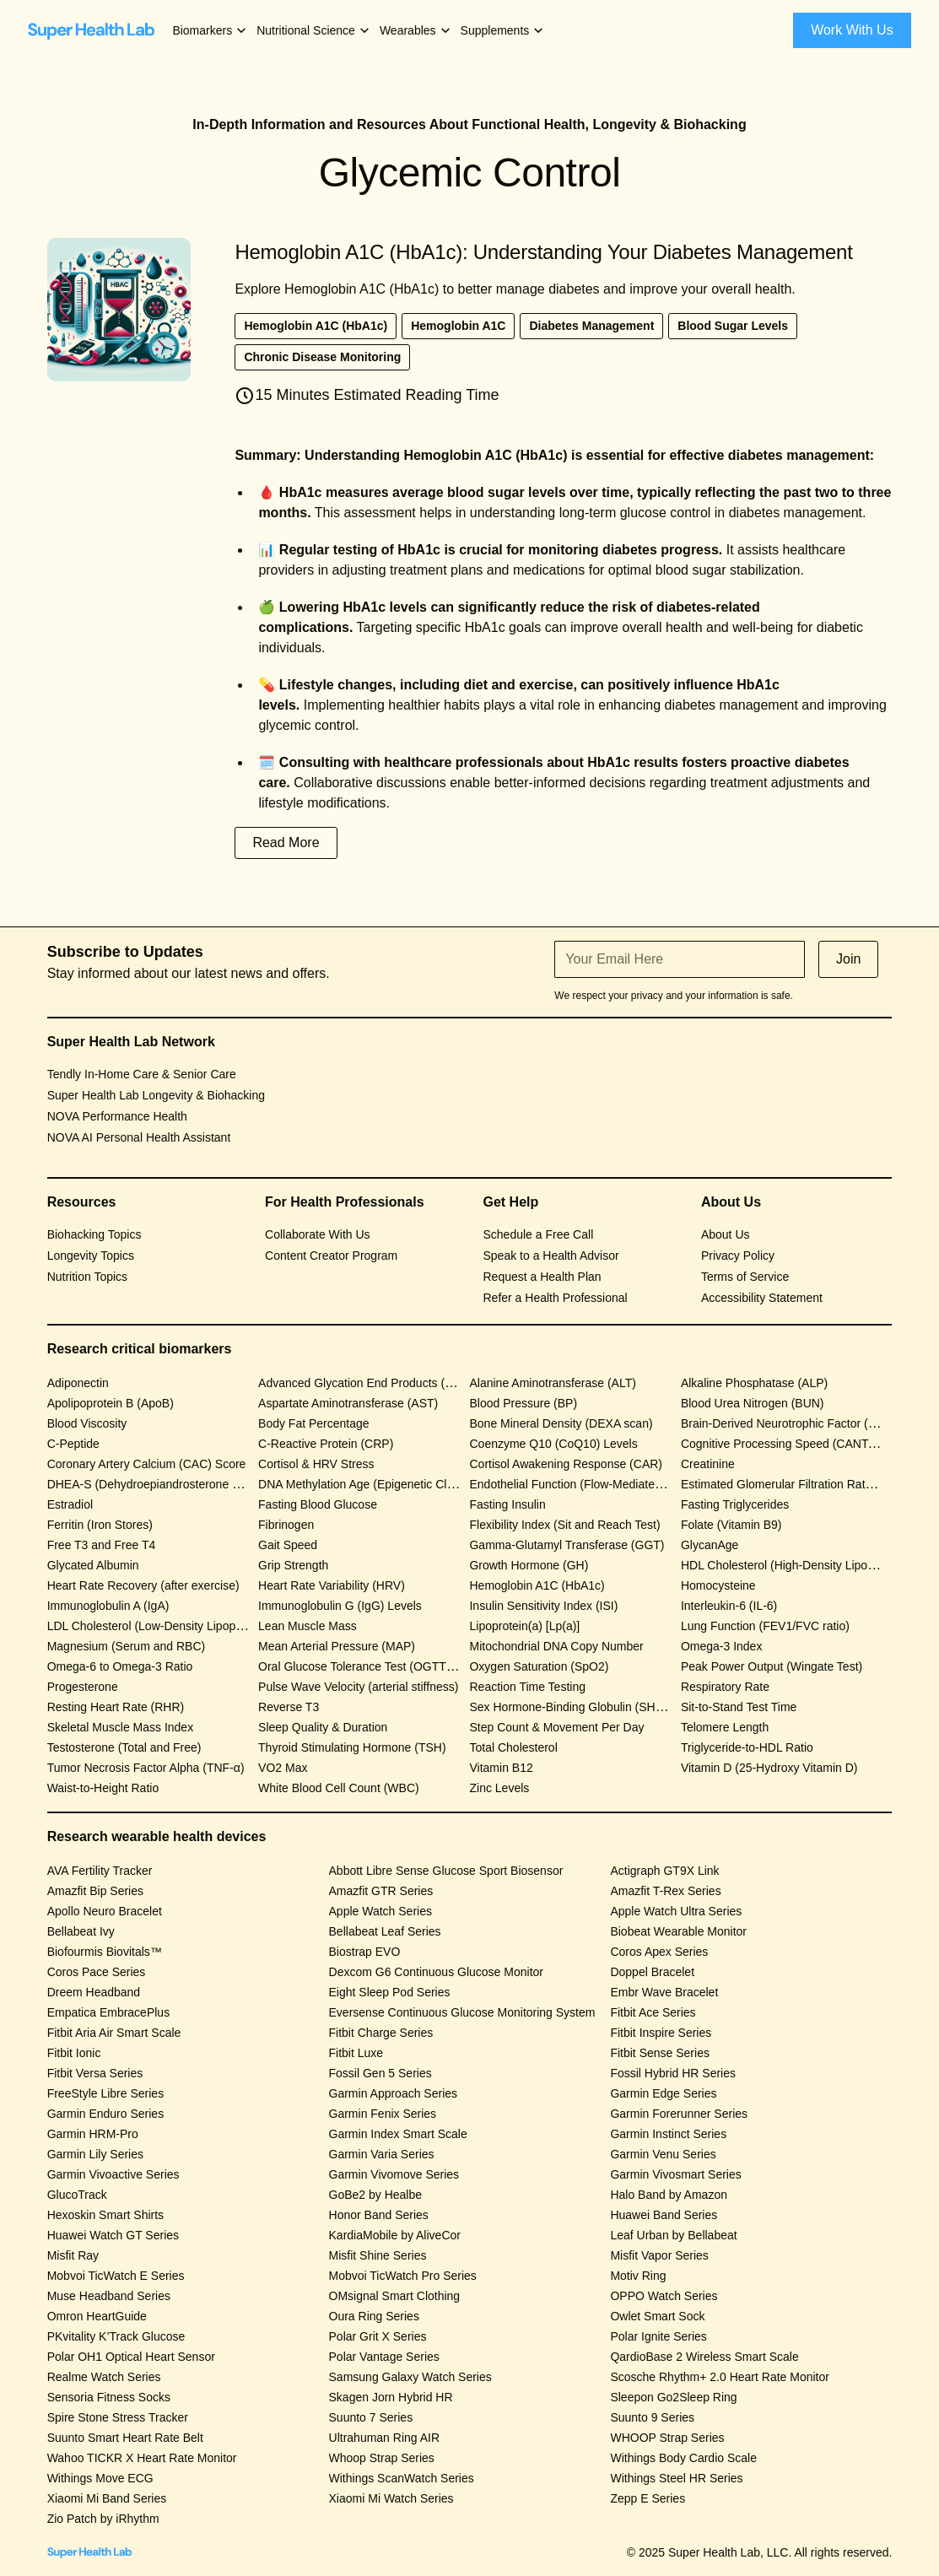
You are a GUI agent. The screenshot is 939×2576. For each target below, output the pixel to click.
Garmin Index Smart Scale (398, 2134)
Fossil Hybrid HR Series (673, 2073)
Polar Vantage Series (384, 2356)
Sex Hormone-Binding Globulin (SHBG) (572, 1707)
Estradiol (70, 1504)
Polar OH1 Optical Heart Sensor (131, 2356)
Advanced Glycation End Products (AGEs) (368, 1383)
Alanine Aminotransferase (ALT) (552, 1383)
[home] (91, 30)
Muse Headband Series (108, 2296)
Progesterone (82, 1686)
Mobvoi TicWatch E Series (116, 2275)
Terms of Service (745, 1276)
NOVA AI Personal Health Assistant (139, 1137)
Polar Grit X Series (378, 2336)
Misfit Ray (73, 2255)
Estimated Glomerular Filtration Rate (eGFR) (798, 1484)
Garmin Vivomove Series (394, 2174)
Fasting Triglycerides (735, 1504)
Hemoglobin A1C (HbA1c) (536, 1585)
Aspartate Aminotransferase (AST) (348, 1403)
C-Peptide (73, 1443)
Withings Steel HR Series (676, 2478)
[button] (210, 31)
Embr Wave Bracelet (664, 1992)
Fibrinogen (286, 1524)
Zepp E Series (647, 2498)
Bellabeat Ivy (81, 1931)
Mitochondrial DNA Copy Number (556, 1646)
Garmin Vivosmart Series (675, 2174)
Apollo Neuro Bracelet (104, 1911)
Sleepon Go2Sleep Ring (673, 2397)
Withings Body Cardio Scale (683, 2458)
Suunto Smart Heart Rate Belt (125, 2437)
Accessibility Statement (762, 1297)
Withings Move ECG (100, 2478)
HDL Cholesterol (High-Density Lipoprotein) (794, 1565)
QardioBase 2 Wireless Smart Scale (704, 2356)
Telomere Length (725, 1727)
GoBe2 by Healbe (376, 2194)
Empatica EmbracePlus (108, 2012)
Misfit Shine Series (378, 2255)
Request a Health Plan (542, 1276)
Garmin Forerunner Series (678, 2113)
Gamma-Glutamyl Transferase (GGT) (566, 1545)
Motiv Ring (638, 2275)
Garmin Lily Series (95, 2154)
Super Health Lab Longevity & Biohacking (156, 1095)
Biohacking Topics (94, 1234)
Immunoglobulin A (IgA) (108, 1605)
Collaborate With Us (317, 1234)
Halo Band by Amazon (668, 2194)
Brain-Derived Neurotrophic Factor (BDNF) (792, 1423)
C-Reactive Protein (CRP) (325, 1443)
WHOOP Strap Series (667, 2437)
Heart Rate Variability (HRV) (331, 1585)
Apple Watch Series (380, 1911)
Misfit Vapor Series (659, 2255)
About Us (725, 1234)
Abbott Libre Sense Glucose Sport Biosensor (446, 1870)
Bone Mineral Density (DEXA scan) (560, 1423)
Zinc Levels (499, 1788)
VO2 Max (282, 1767)
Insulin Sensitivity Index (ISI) (543, 1605)
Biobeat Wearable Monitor (678, 1931)
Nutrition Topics (87, 1276)
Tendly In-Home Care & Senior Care (141, 1074)
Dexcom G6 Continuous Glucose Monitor (436, 1972)
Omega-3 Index (722, 1646)
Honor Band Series (379, 2215)
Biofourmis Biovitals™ (104, 1951)
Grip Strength (293, 1565)
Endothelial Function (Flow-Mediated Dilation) (588, 1484)
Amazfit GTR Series (381, 1891)
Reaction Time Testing (527, 1686)
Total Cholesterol (513, 1747)
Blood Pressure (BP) (523, 1403)
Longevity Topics (90, 1255)
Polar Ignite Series (658, 2336)
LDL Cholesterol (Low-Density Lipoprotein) (158, 1626)
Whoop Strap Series (381, 2458)
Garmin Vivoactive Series (113, 2174)
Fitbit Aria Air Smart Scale (114, 2032)
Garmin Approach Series (393, 2093)
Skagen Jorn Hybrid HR (391, 2397)
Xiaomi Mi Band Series (107, 2498)
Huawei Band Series (663, 2215)
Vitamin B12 (500, 1767)
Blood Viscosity (87, 1423)
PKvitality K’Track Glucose (116, 2336)
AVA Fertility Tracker (100, 1870)
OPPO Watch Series (663, 2296)
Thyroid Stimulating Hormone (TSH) (352, 1747)
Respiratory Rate (725, 1686)
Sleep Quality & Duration (322, 1727)
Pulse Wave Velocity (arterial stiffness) (358, 1686)
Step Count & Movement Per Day (556, 1727)
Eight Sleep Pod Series (390, 1992)
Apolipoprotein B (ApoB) (110, 1403)
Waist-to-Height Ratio (103, 1788)
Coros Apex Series (659, 1951)
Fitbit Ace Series (652, 2012)
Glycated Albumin (93, 1565)
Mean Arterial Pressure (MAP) (336, 1646)
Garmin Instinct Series (668, 2134)
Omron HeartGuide (97, 2316)
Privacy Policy (737, 1255)
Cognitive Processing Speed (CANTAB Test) (796, 1443)
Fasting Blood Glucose (317, 1504)
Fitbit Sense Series (660, 2053)
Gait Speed (287, 1545)
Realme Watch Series (104, 2377)
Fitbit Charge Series (381, 2032)
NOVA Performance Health (117, 1116)
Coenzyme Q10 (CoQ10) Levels (553, 1443)
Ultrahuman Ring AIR (384, 2437)
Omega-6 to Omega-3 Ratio (120, 1666)
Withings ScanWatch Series (401, 2478)
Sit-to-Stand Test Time (738, 1707)
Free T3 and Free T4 (101, 1545)
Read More (285, 842)
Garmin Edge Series (663, 2093)
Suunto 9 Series (652, 2417)
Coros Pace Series (96, 1972)
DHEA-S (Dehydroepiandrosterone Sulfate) (160, 1484)
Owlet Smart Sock (657, 2316)
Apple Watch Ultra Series (676, 1911)
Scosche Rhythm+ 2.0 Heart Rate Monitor (719, 2377)
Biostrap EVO (365, 1951)
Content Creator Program (331, 1255)
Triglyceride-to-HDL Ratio (747, 1747)
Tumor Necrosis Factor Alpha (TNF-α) (146, 1767)
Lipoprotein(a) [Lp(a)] (524, 1626)
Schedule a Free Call (538, 1234)
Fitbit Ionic (74, 2053)
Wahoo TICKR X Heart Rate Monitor (142, 2458)
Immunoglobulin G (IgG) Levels (340, 1605)
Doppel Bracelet (652, 1972)
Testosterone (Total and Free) (124, 1747)
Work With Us (852, 30)
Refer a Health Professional (555, 1297)
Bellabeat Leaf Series (385, 1931)
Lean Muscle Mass (307, 1626)
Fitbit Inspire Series (660, 2032)
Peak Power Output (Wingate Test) (771, 1666)
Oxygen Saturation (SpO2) (538, 1666)
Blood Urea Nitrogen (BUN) (752, 1403)
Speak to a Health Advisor (551, 1255)
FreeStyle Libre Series (106, 2093)
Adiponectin (78, 1383)
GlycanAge (709, 1545)
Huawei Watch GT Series (113, 2235)
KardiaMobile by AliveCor (395, 2235)
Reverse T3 (288, 1707)
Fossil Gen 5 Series (380, 2073)
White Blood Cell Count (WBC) (338, 1788)
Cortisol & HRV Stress (316, 1464)
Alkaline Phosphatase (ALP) (754, 1383)
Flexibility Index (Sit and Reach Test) (564, 1524)
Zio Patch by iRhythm (103, 2518)
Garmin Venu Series (662, 2154)
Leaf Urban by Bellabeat (673, 2235)
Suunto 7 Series (371, 2417)
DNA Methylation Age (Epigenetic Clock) (363, 1484)
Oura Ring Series (374, 2316)
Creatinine (708, 1464)
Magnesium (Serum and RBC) (126, 1646)
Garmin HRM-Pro (92, 2134)
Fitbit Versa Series (95, 2073)
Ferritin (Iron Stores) (100, 1524)
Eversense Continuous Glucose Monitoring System (462, 2012)
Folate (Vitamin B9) (731, 1524)
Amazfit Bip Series (95, 1891)
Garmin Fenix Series (383, 2113)
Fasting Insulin (507, 1504)
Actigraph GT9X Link (664, 1870)
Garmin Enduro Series (106, 2113)
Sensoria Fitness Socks (108, 2397)
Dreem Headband (94, 1992)
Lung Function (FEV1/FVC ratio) (765, 1626)
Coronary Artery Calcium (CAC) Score (146, 1464)
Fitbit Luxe (356, 2053)
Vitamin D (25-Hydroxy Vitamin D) (769, 1767)
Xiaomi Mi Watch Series (391, 2498)
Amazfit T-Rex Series (665, 1891)
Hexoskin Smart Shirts (105, 2215)
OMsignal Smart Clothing (395, 2296)
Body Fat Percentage (314, 1423)
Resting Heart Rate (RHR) (116, 1707)
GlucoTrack (77, 2194)
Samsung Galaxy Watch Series (410, 2377)
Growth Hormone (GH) (528, 1565)
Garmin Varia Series (381, 2154)
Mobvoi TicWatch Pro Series (403, 2275)
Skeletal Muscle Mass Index (120, 1727)
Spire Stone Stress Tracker (117, 2417)
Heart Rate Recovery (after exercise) (143, 1585)
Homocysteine (718, 1585)
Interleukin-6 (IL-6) (729, 1605)
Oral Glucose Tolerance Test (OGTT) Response (382, 1666)
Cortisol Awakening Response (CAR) (565, 1464)
